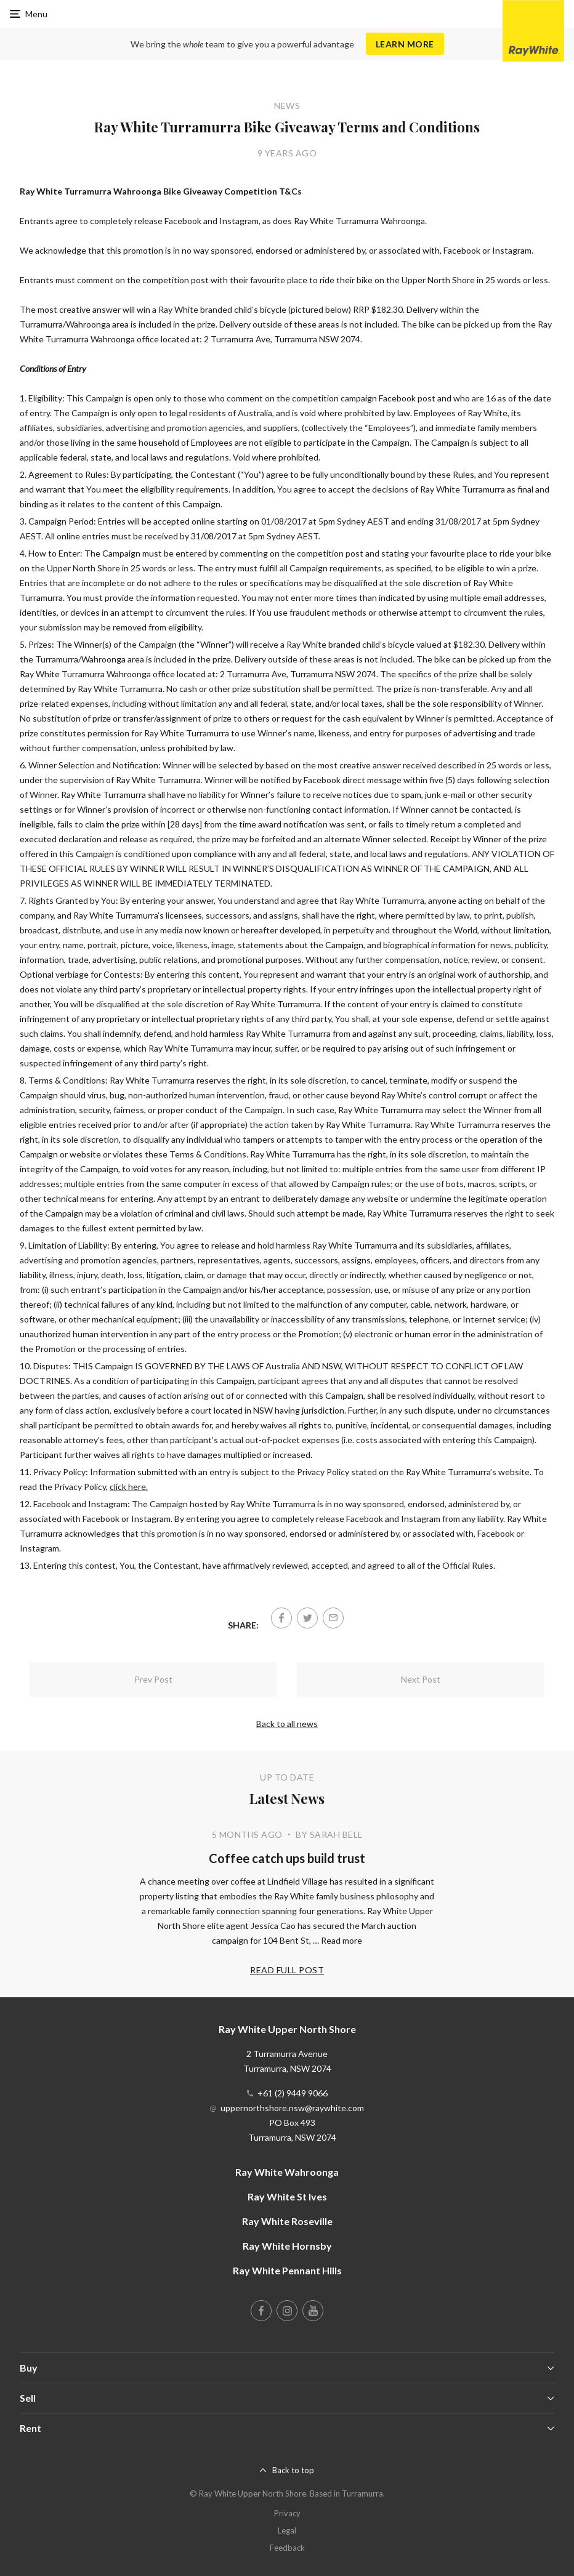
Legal (287, 2530)
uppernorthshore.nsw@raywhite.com (292, 2108)
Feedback (287, 2548)
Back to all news (287, 1723)
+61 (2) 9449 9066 (292, 2093)
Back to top (293, 2470)
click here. (129, 1486)
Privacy (287, 2513)
